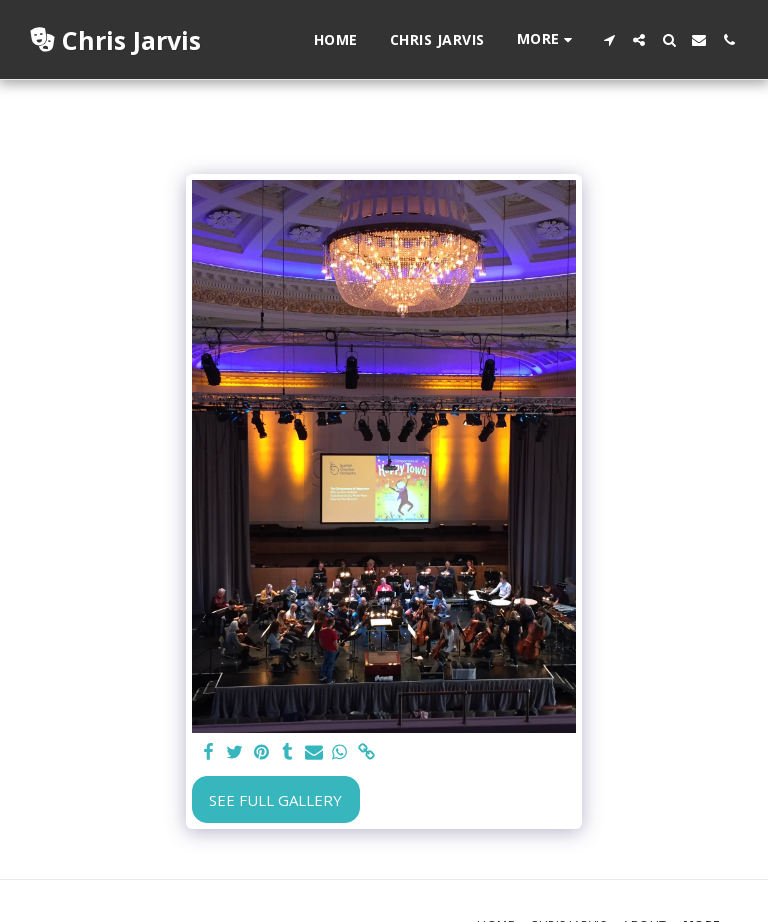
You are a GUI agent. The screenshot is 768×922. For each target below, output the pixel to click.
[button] (609, 40)
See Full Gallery (275, 800)
